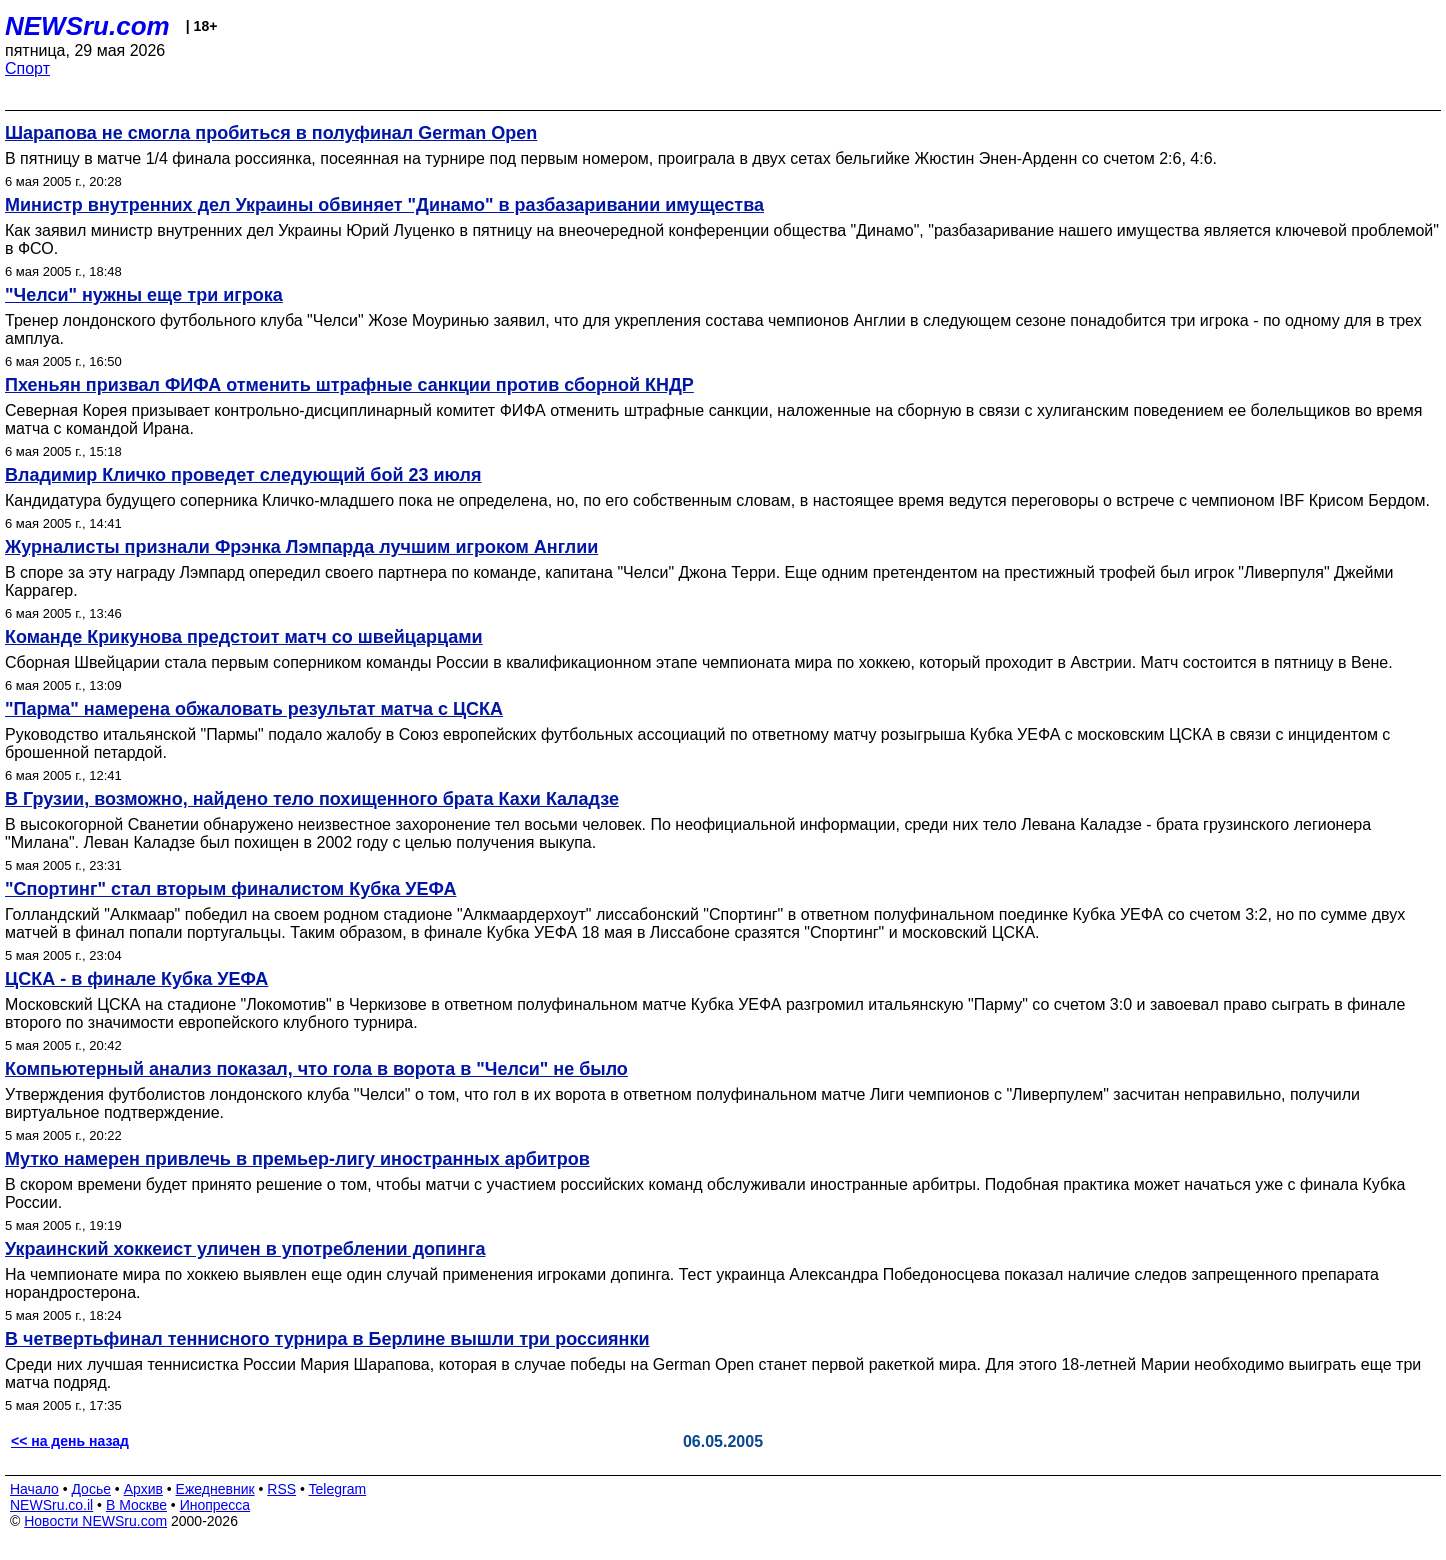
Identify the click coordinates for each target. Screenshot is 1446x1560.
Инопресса (215, 1505)
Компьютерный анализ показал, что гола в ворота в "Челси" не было (316, 1069)
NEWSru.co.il (51, 1505)
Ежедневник (215, 1489)
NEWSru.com (87, 26)
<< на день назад (70, 1441)
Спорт (27, 68)
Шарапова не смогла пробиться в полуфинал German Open (271, 133)
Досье (91, 1489)
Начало (34, 1489)
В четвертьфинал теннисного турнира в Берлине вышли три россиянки (327, 1339)
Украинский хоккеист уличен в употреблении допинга (245, 1249)
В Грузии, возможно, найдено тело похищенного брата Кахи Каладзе (312, 799)
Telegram (338, 1489)
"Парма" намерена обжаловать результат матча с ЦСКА (254, 709)
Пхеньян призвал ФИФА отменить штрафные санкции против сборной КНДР (349, 385)
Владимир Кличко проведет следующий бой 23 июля (243, 475)
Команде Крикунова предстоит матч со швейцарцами (244, 637)
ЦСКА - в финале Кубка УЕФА (136, 979)
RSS (281, 1489)
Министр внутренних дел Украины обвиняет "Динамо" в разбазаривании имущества (384, 205)
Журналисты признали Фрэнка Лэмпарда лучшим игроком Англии (301, 547)
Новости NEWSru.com (95, 1521)
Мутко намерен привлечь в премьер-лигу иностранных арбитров (297, 1159)
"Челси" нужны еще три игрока (144, 295)
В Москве (136, 1505)
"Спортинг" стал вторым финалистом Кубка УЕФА (230, 889)
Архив (143, 1489)
